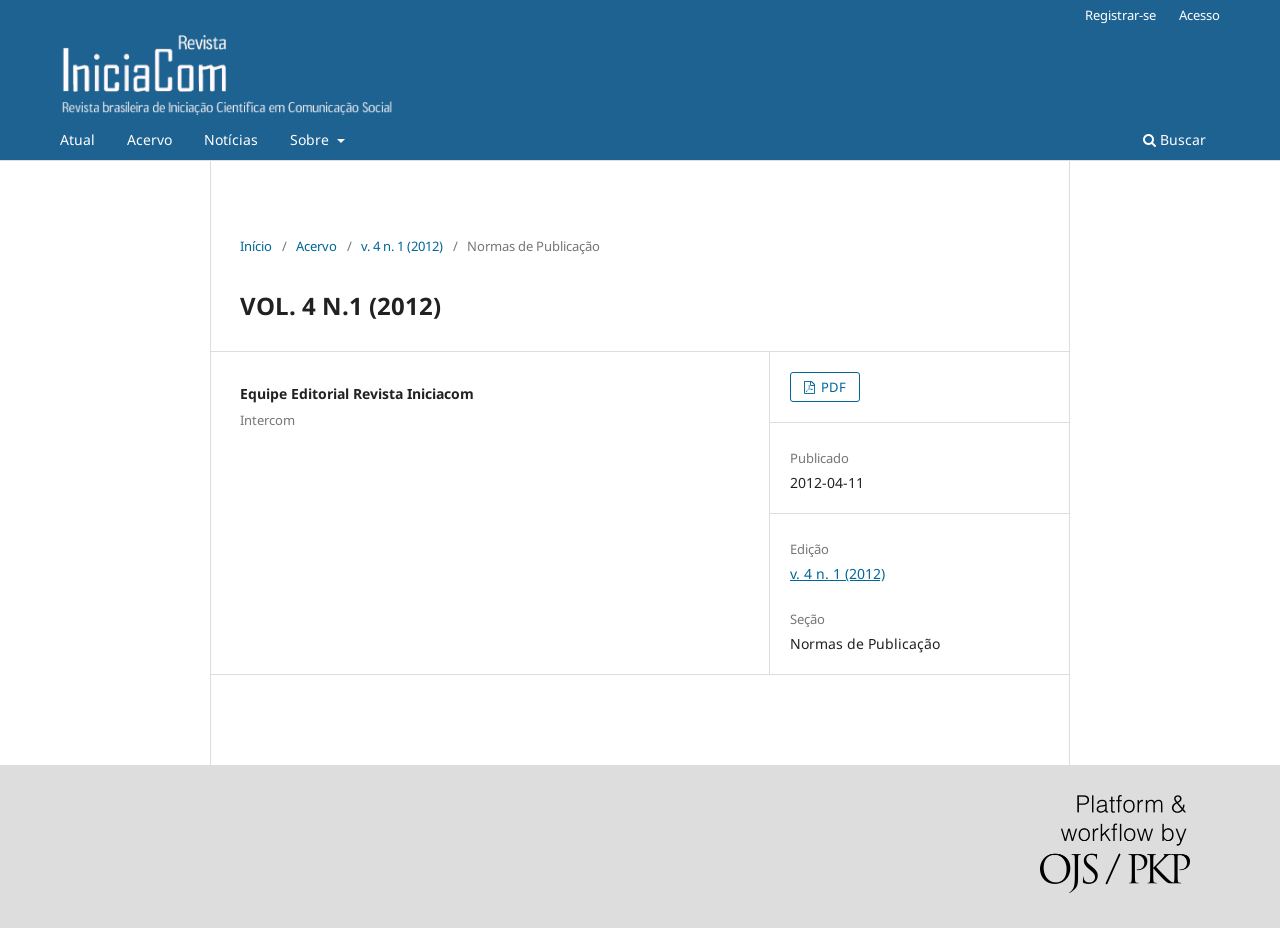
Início (256, 246)
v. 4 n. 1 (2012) (402, 246)
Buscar (1174, 139)
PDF (832, 387)
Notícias (231, 139)
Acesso (1199, 15)
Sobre (311, 139)
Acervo (149, 139)
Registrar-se (1120, 15)
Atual (77, 139)
